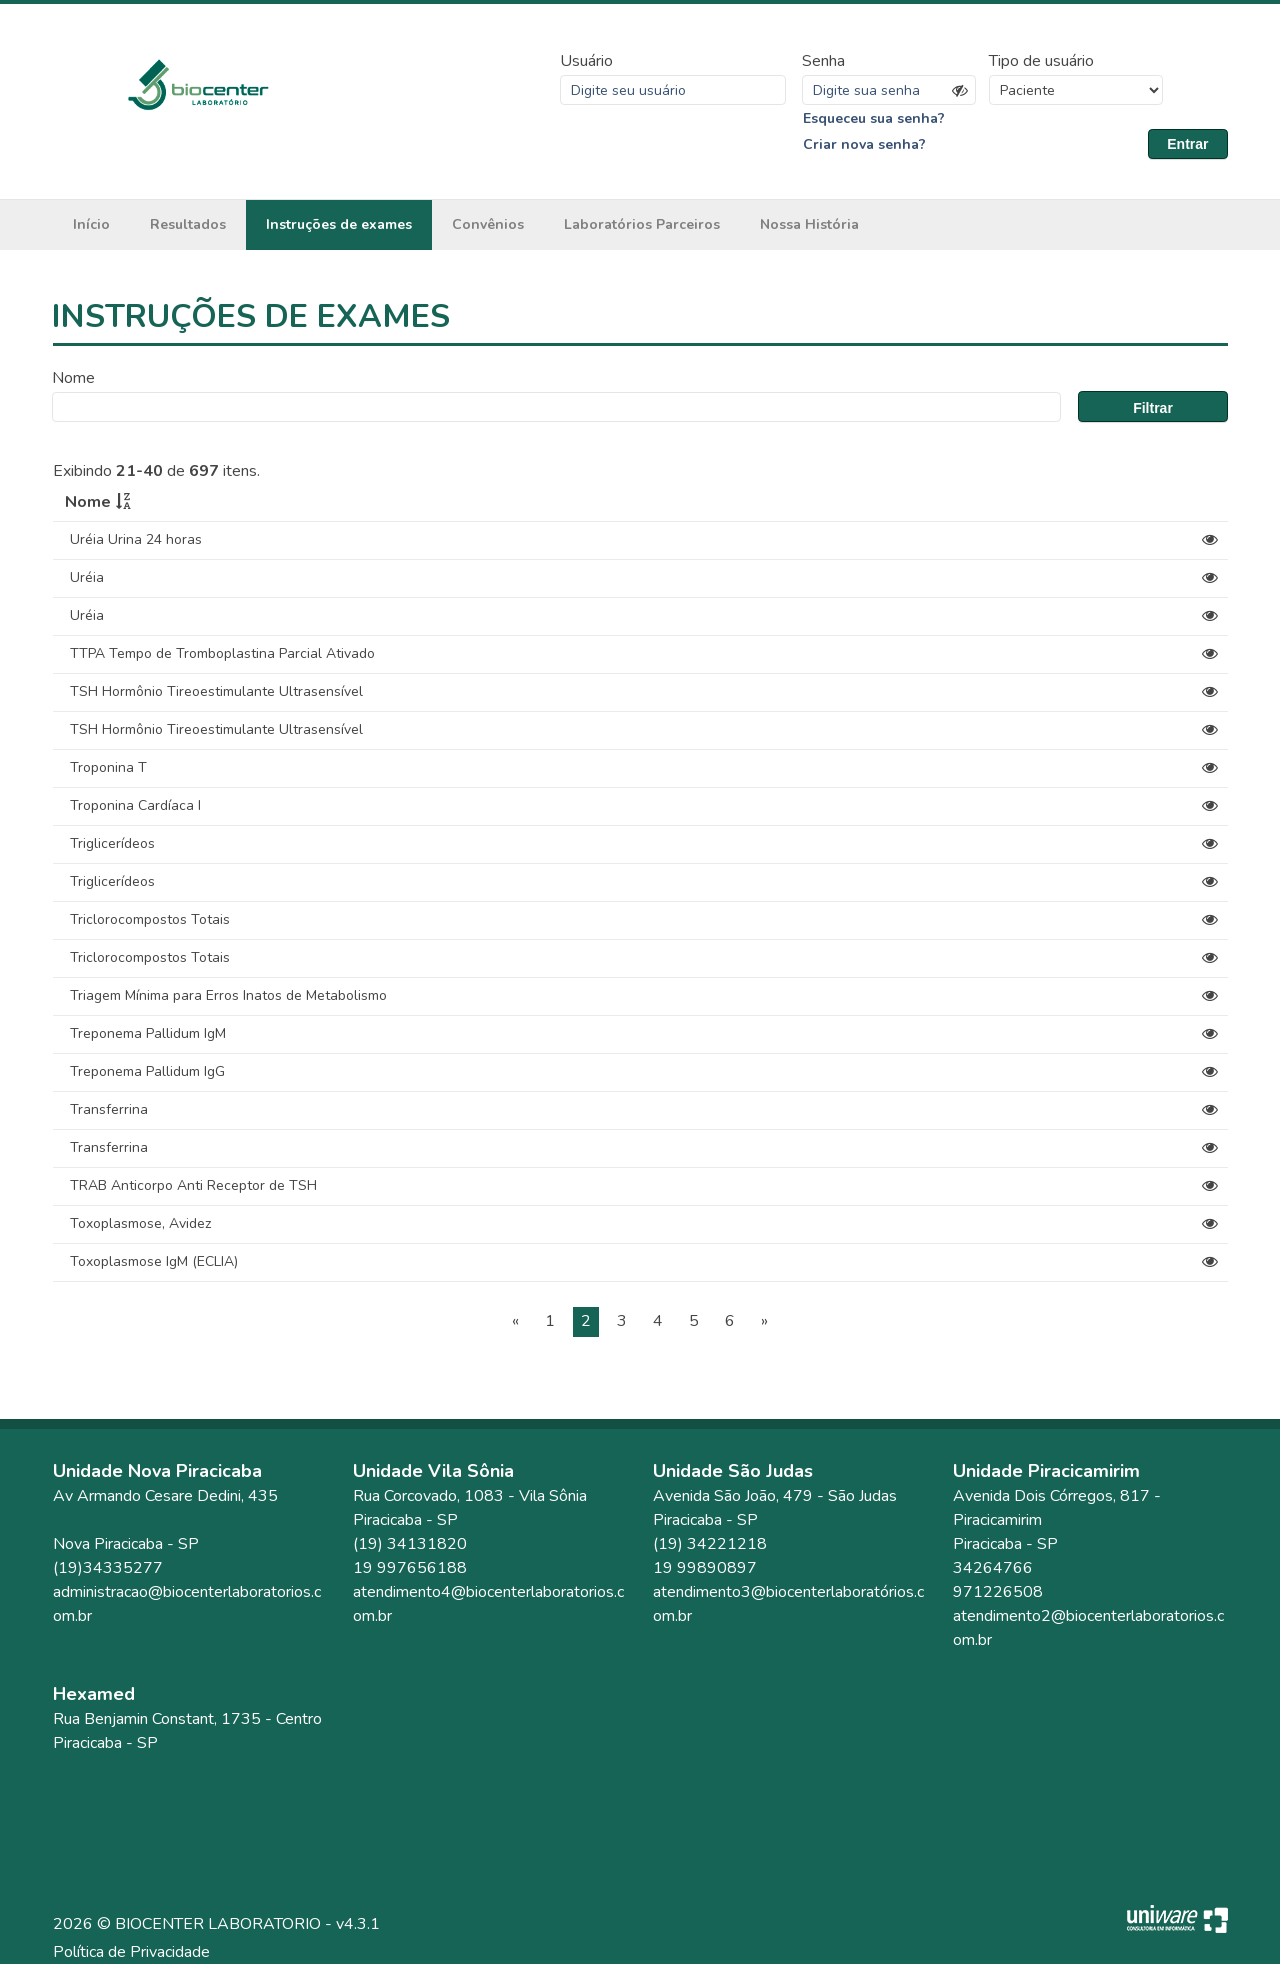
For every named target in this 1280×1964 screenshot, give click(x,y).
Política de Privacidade (131, 1952)
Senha (823, 61)
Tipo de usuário (1041, 61)
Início (91, 224)
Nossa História (809, 224)
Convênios (488, 224)
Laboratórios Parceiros (642, 224)
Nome (73, 378)
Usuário (586, 61)
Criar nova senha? (864, 144)
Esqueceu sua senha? (874, 118)
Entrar (1187, 144)
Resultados (188, 224)
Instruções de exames (339, 224)
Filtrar (1153, 408)
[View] (1210, 540)
